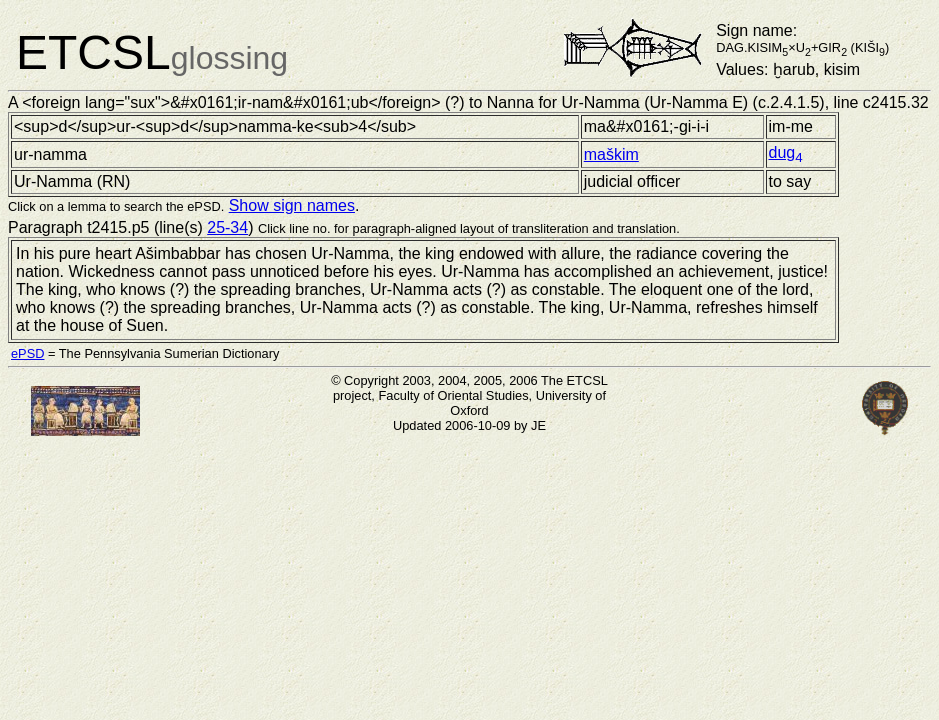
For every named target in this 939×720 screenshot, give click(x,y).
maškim (611, 154)
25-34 (227, 227)
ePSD (27, 353)
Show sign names (292, 205)
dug (786, 152)
